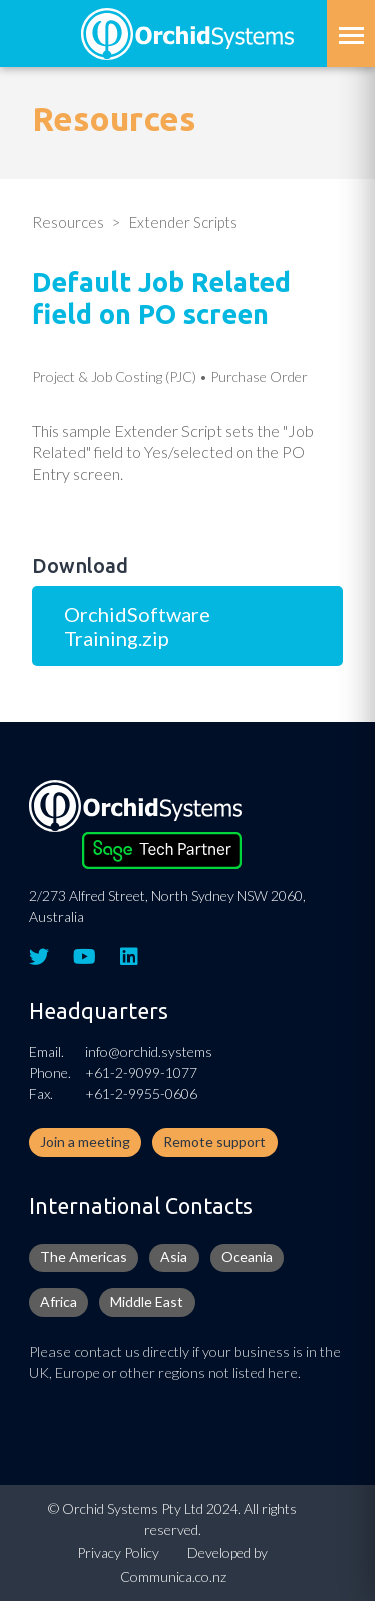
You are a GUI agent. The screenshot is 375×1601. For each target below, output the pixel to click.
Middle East (146, 1301)
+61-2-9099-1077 (141, 1072)
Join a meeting (85, 1141)
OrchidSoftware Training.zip (137, 626)
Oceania (247, 1256)
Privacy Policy (118, 1552)
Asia (173, 1256)
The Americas (83, 1256)
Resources (68, 222)
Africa (58, 1301)
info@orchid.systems (148, 1051)
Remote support (214, 1141)
